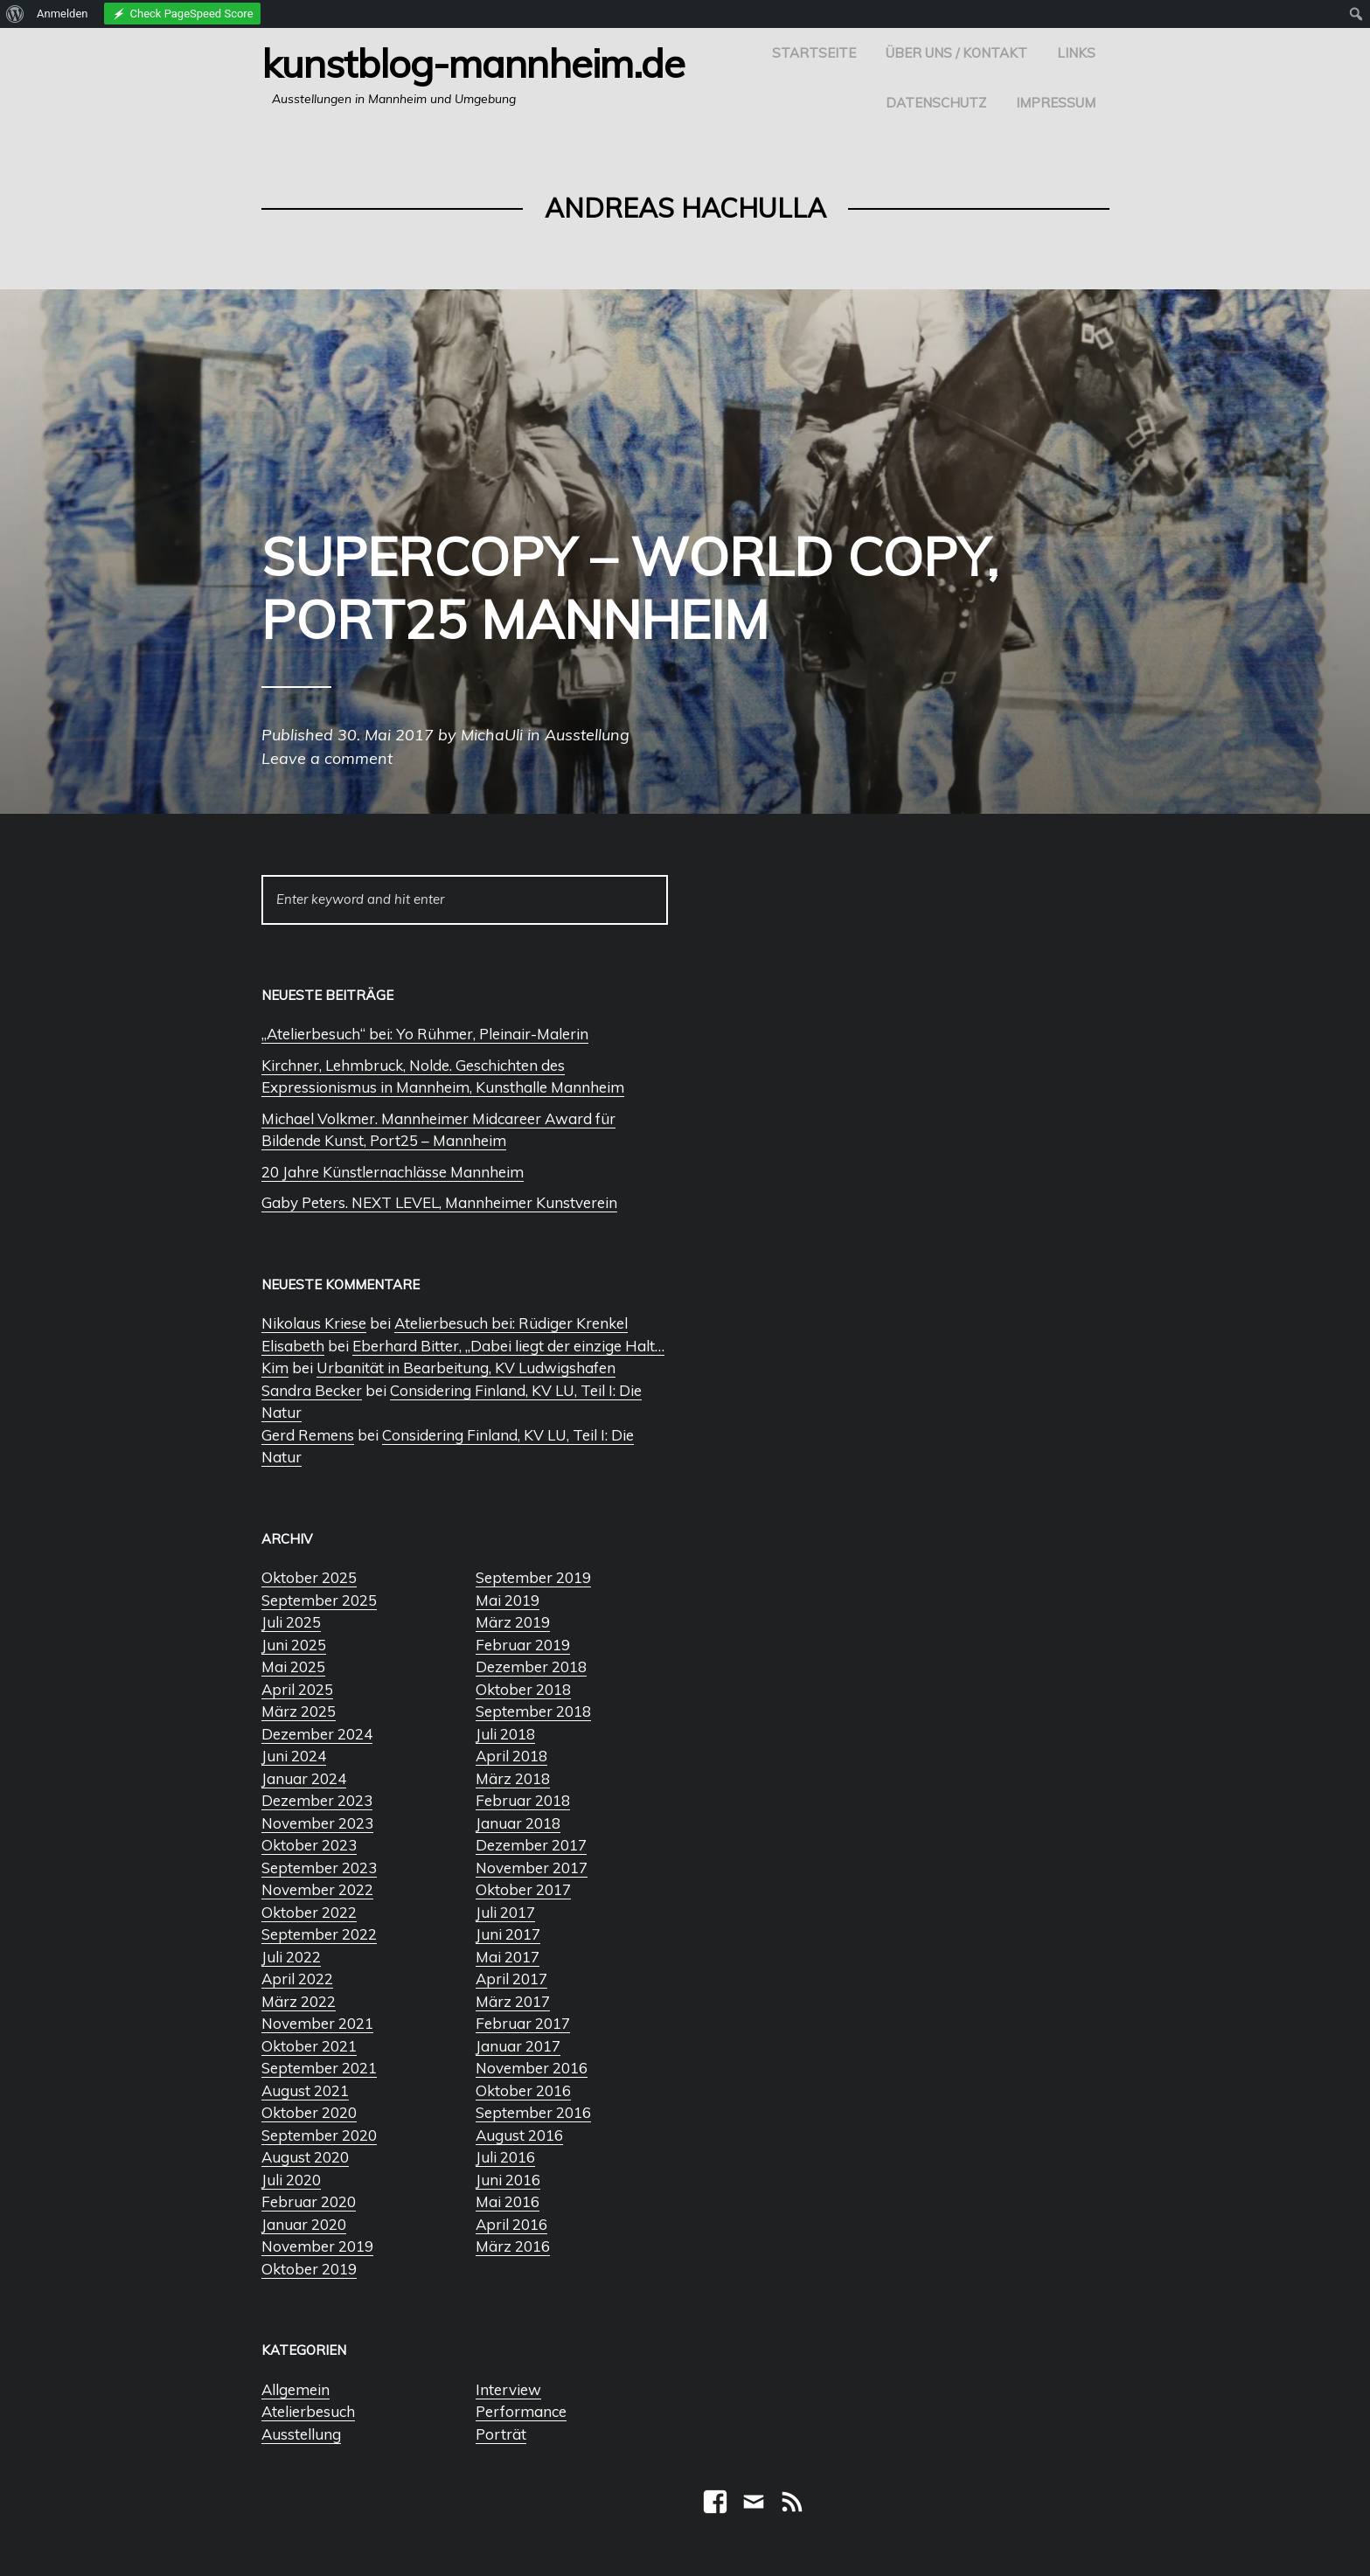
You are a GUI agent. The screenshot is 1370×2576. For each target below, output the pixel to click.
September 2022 (319, 1934)
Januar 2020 (303, 2224)
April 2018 (511, 1755)
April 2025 (297, 1689)
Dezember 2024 (316, 1734)
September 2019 (533, 1577)
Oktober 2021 (309, 2046)
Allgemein (295, 2389)
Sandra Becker (311, 1390)
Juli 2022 (291, 1957)
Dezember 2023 (316, 1800)
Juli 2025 (291, 1622)
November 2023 (317, 1823)
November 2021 (317, 2023)
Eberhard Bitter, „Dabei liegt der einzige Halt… (508, 1346)
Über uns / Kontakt (956, 53)
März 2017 (513, 2001)
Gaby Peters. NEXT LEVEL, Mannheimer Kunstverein (439, 1202)
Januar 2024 (303, 1778)
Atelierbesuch (308, 2411)
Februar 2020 (308, 2201)
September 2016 (533, 2112)
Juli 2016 (505, 2157)
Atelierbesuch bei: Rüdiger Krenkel (511, 1323)
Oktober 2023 (309, 1845)
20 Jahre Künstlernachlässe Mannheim (392, 1172)
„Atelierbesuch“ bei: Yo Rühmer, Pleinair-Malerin (424, 1033)
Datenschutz (936, 102)
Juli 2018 (505, 1734)
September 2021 (319, 2068)
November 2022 (317, 1889)
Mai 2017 (507, 1957)
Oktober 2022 (309, 1912)
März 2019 (513, 1622)
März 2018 (513, 1778)
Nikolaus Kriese (313, 1323)
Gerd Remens (307, 1435)
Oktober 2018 (523, 1689)
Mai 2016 (507, 2201)
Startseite (814, 53)
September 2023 (319, 1867)
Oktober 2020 (309, 2112)
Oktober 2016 (523, 2090)
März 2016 (513, 2246)
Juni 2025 (293, 1644)
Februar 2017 (523, 2023)
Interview (508, 2389)
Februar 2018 (523, 1800)
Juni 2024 (293, 1755)
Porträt (501, 2434)
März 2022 (298, 2001)
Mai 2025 (293, 1666)
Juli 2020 (291, 2179)
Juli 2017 (505, 1912)
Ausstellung (301, 2434)
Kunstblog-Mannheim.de (473, 62)
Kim (275, 1367)
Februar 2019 (523, 1644)
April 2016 (511, 2224)
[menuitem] (15, 14)
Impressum (1055, 102)
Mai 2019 (507, 1600)
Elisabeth (292, 1346)
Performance (521, 2411)
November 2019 (317, 2246)
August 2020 (305, 2157)
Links (1076, 53)
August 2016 (519, 2135)
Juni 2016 (508, 2179)
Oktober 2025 (309, 1577)
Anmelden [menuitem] (62, 13)
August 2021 (305, 2090)
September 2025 (319, 1600)
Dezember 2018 (531, 1666)
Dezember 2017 (531, 1845)
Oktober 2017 (523, 1889)
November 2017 (532, 1867)
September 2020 (319, 2135)
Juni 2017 (508, 1934)
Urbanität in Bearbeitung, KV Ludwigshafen (465, 1367)
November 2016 (532, 2068)
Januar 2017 (518, 2046)
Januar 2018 (518, 1823)
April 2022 (297, 1978)
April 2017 (511, 1978)
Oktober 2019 (309, 2269)
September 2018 (533, 1711)
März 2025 (298, 1711)
